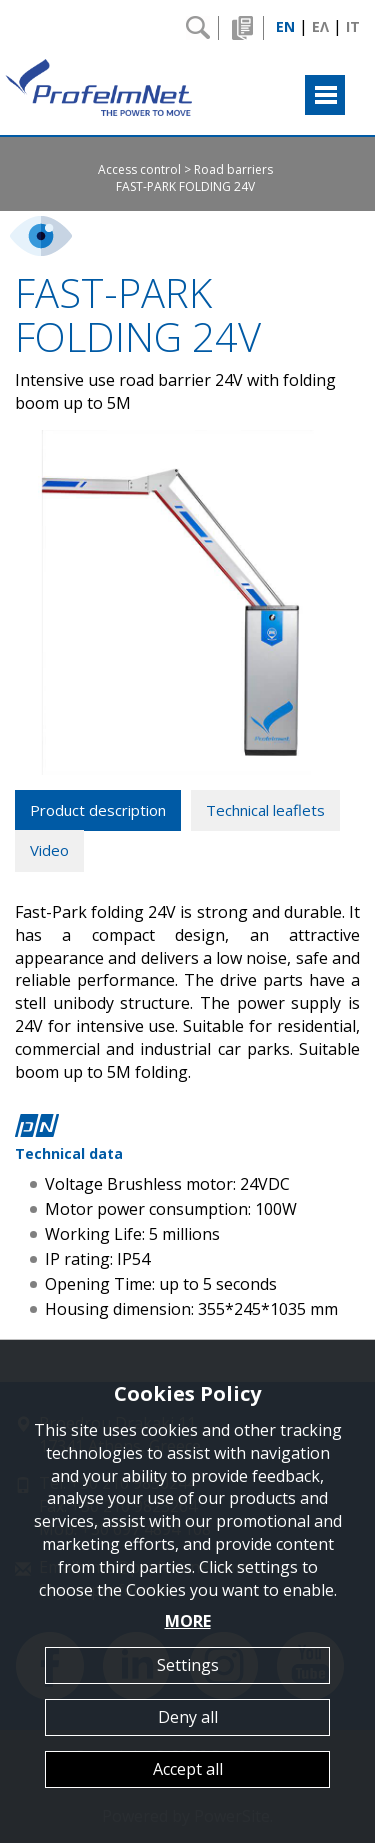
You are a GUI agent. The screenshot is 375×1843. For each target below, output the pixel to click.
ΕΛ (320, 26)
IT (353, 26)
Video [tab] (49, 850)
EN (285, 26)
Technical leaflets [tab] (265, 810)
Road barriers (233, 169)
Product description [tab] (98, 810)
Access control (139, 169)
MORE (188, 1621)
